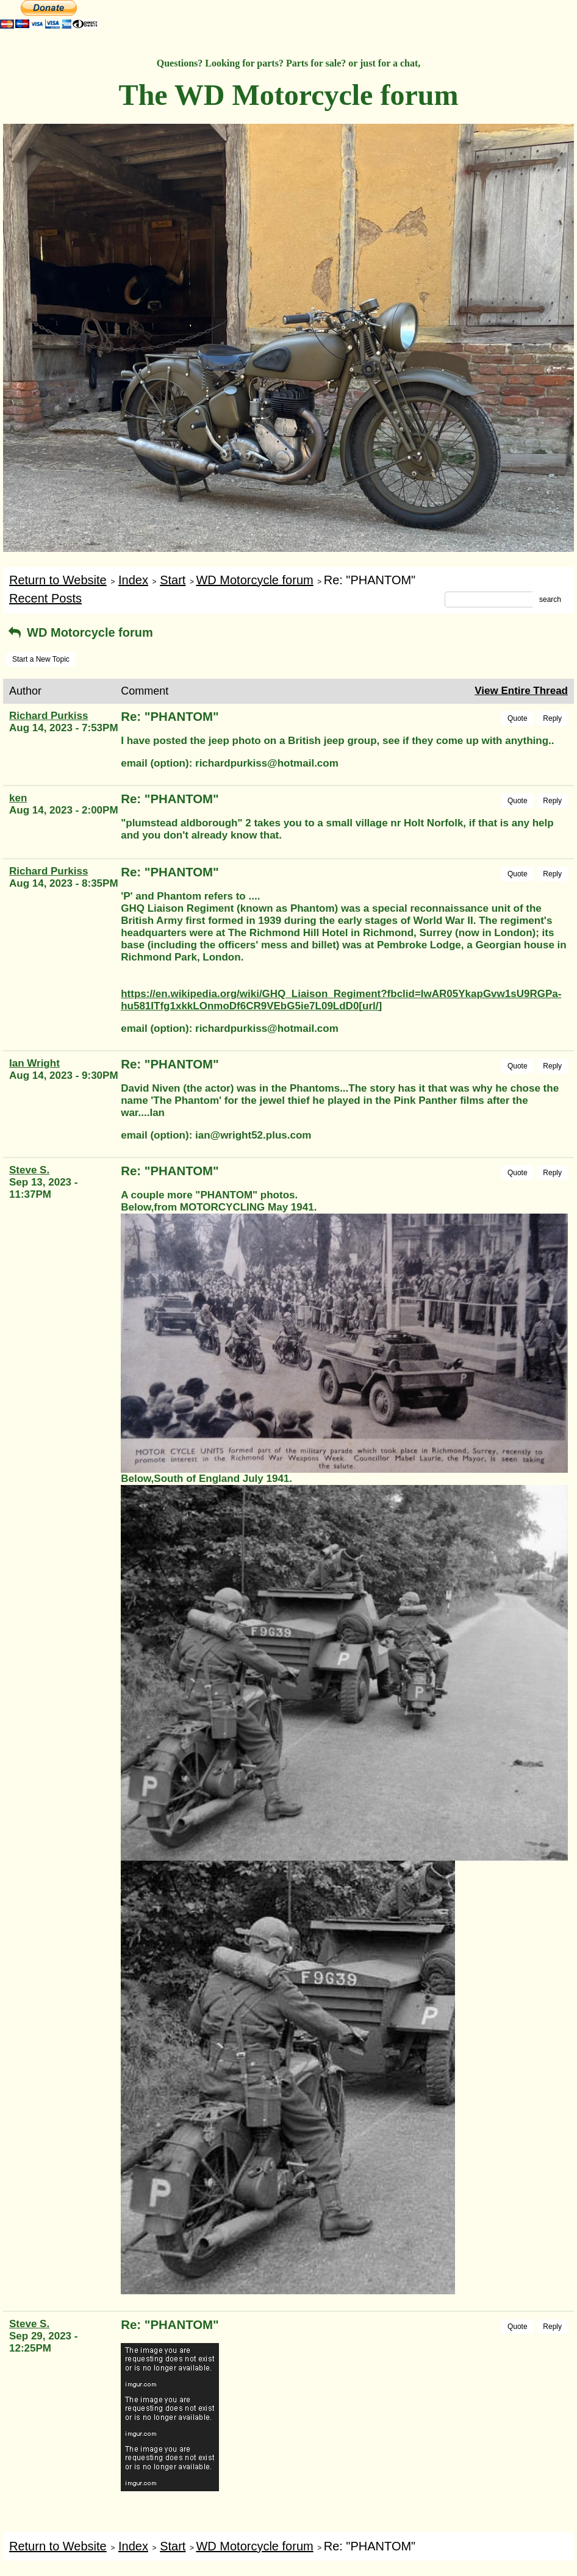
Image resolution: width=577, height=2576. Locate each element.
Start (172, 580)
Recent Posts (45, 598)
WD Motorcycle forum (254, 580)
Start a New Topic (41, 659)
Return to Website (58, 580)
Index (133, 580)
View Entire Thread (521, 690)
